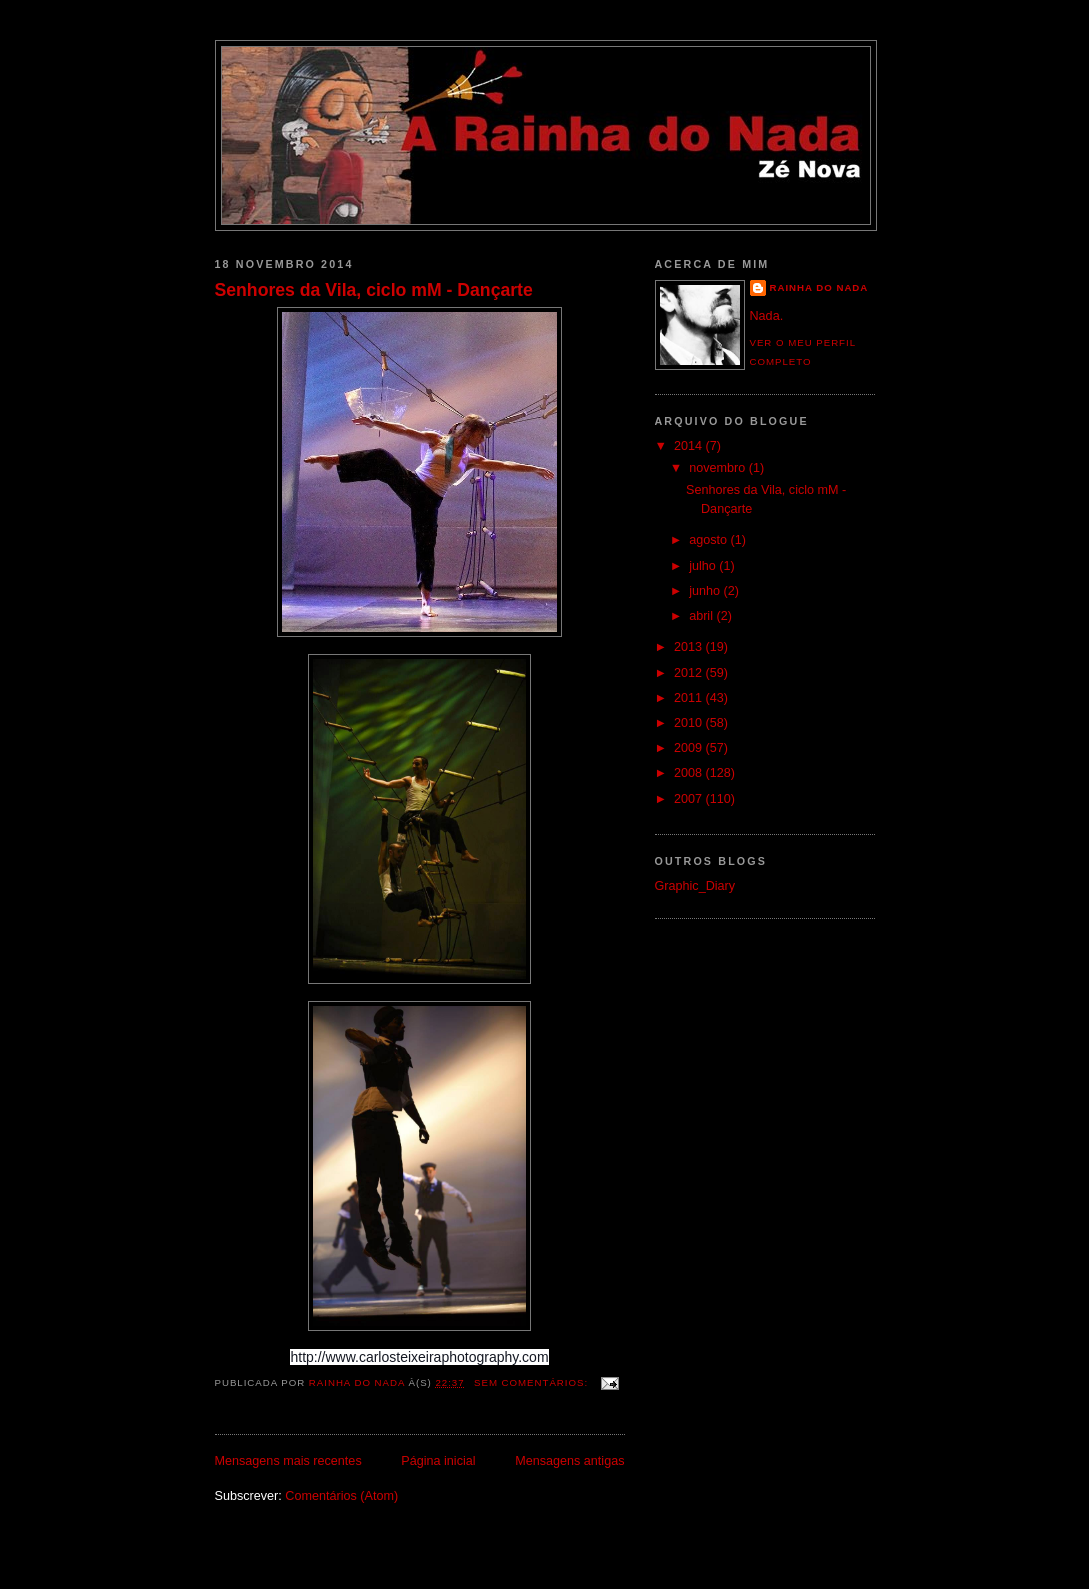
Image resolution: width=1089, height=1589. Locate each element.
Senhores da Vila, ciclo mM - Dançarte (374, 290)
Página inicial (438, 1461)
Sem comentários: (533, 1382)
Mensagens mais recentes (288, 1461)
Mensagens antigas (569, 1461)
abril (702, 616)
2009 (690, 748)
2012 (690, 673)
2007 (690, 799)
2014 (690, 446)
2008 (690, 773)
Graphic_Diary (695, 886)
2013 (690, 647)
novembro (719, 468)
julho (704, 566)
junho (706, 591)
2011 (690, 698)
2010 (690, 723)
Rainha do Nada (819, 287)
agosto (709, 540)
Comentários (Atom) (341, 1496)
